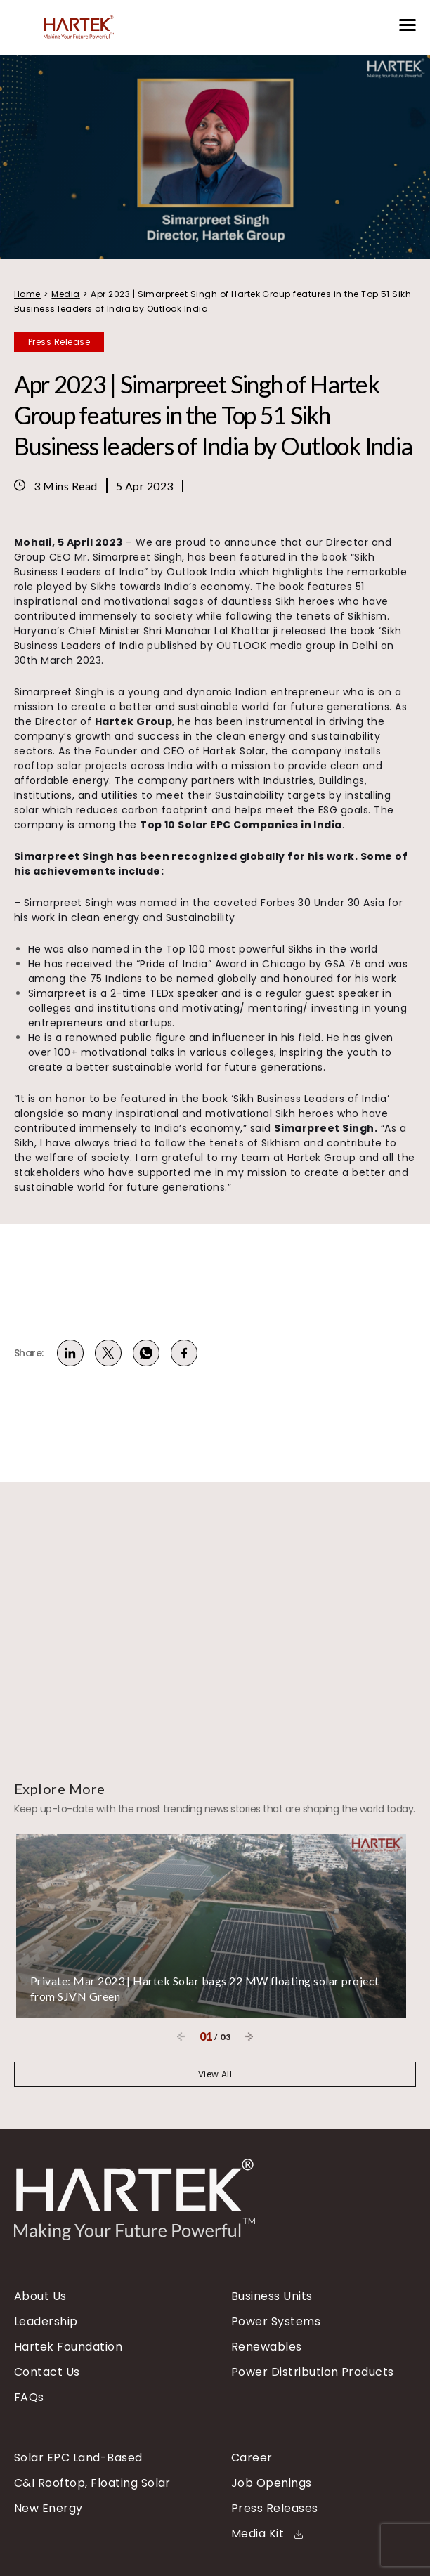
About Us (40, 2296)
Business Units (272, 2296)
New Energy (48, 2509)
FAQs (29, 2398)
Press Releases (274, 2509)
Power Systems (275, 2322)
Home (27, 294)
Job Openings (271, 2483)
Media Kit (267, 2534)
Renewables (266, 2347)
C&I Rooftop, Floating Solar (92, 2483)
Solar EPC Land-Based (78, 2458)
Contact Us (47, 2372)
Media (65, 294)
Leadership (46, 2322)
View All (215, 2074)
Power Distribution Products (312, 2372)
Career (252, 2458)
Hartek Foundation (68, 2347)
